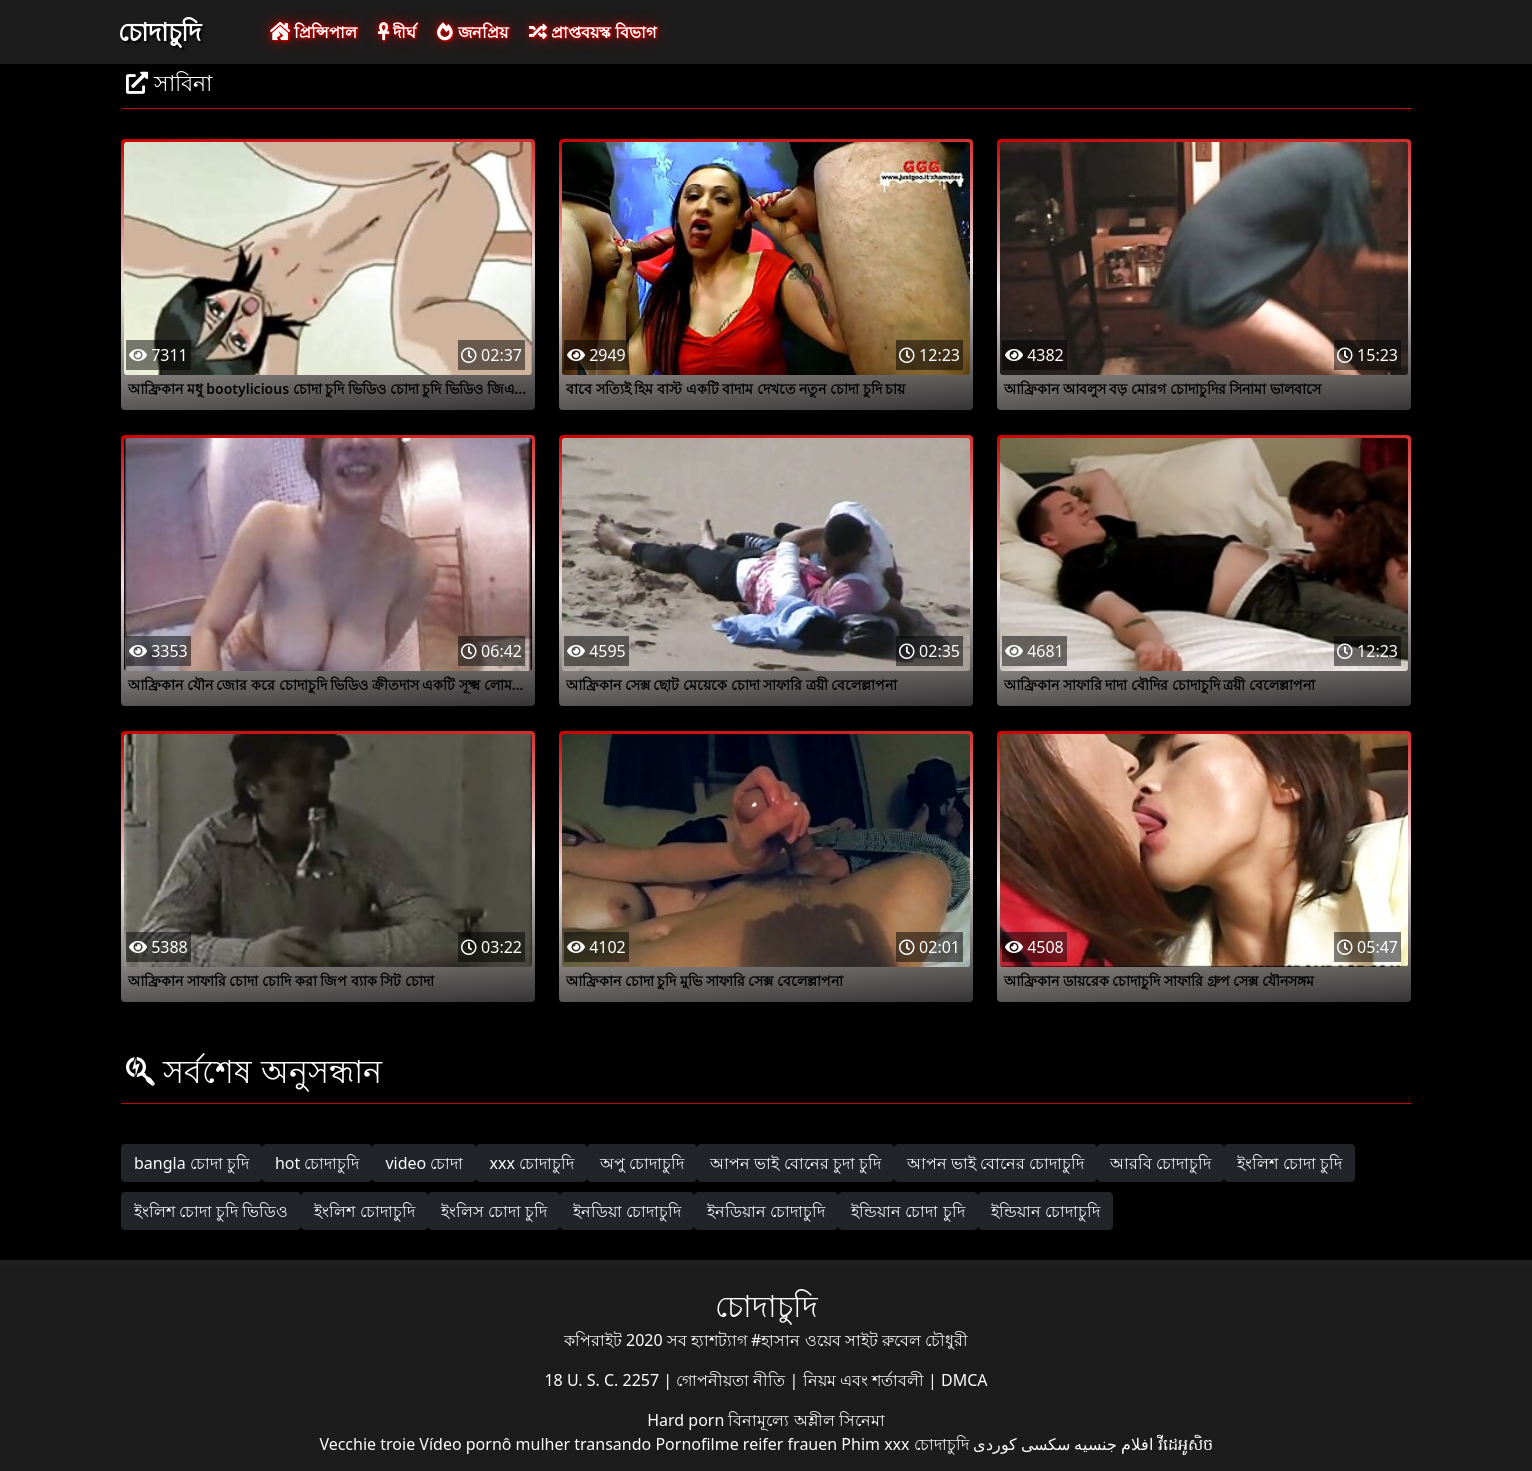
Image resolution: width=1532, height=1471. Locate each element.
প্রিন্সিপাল (313, 32)
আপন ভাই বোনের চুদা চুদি (795, 1163)
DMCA (964, 1380)
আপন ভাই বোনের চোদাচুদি (995, 1163)
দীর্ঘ (397, 32)
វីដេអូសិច (1185, 1444)
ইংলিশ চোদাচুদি (364, 1211)
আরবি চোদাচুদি (1160, 1163)
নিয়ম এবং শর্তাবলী (865, 1380)
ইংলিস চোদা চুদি (494, 1211)
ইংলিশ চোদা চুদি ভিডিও (211, 1211)
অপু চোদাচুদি (642, 1163)
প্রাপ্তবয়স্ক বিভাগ (592, 32)
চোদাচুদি (159, 31)
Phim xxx (875, 1444)
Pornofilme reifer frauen (746, 1444)
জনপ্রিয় (472, 32)
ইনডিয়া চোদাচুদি (627, 1211)
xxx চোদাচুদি (531, 1163)
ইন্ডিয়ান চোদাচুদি (1045, 1211)
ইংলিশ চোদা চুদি (1289, 1163)
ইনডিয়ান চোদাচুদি (766, 1211)
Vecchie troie (367, 1444)
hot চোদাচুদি (317, 1163)
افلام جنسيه (1113, 1444)
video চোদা (424, 1163)
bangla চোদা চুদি (191, 1163)
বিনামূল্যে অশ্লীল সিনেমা (806, 1420)
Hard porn (687, 1420)
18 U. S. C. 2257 (603, 1380)
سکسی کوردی (1021, 1444)
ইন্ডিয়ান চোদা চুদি (907, 1211)
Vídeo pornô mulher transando (535, 1444)
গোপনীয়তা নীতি (732, 1380)
